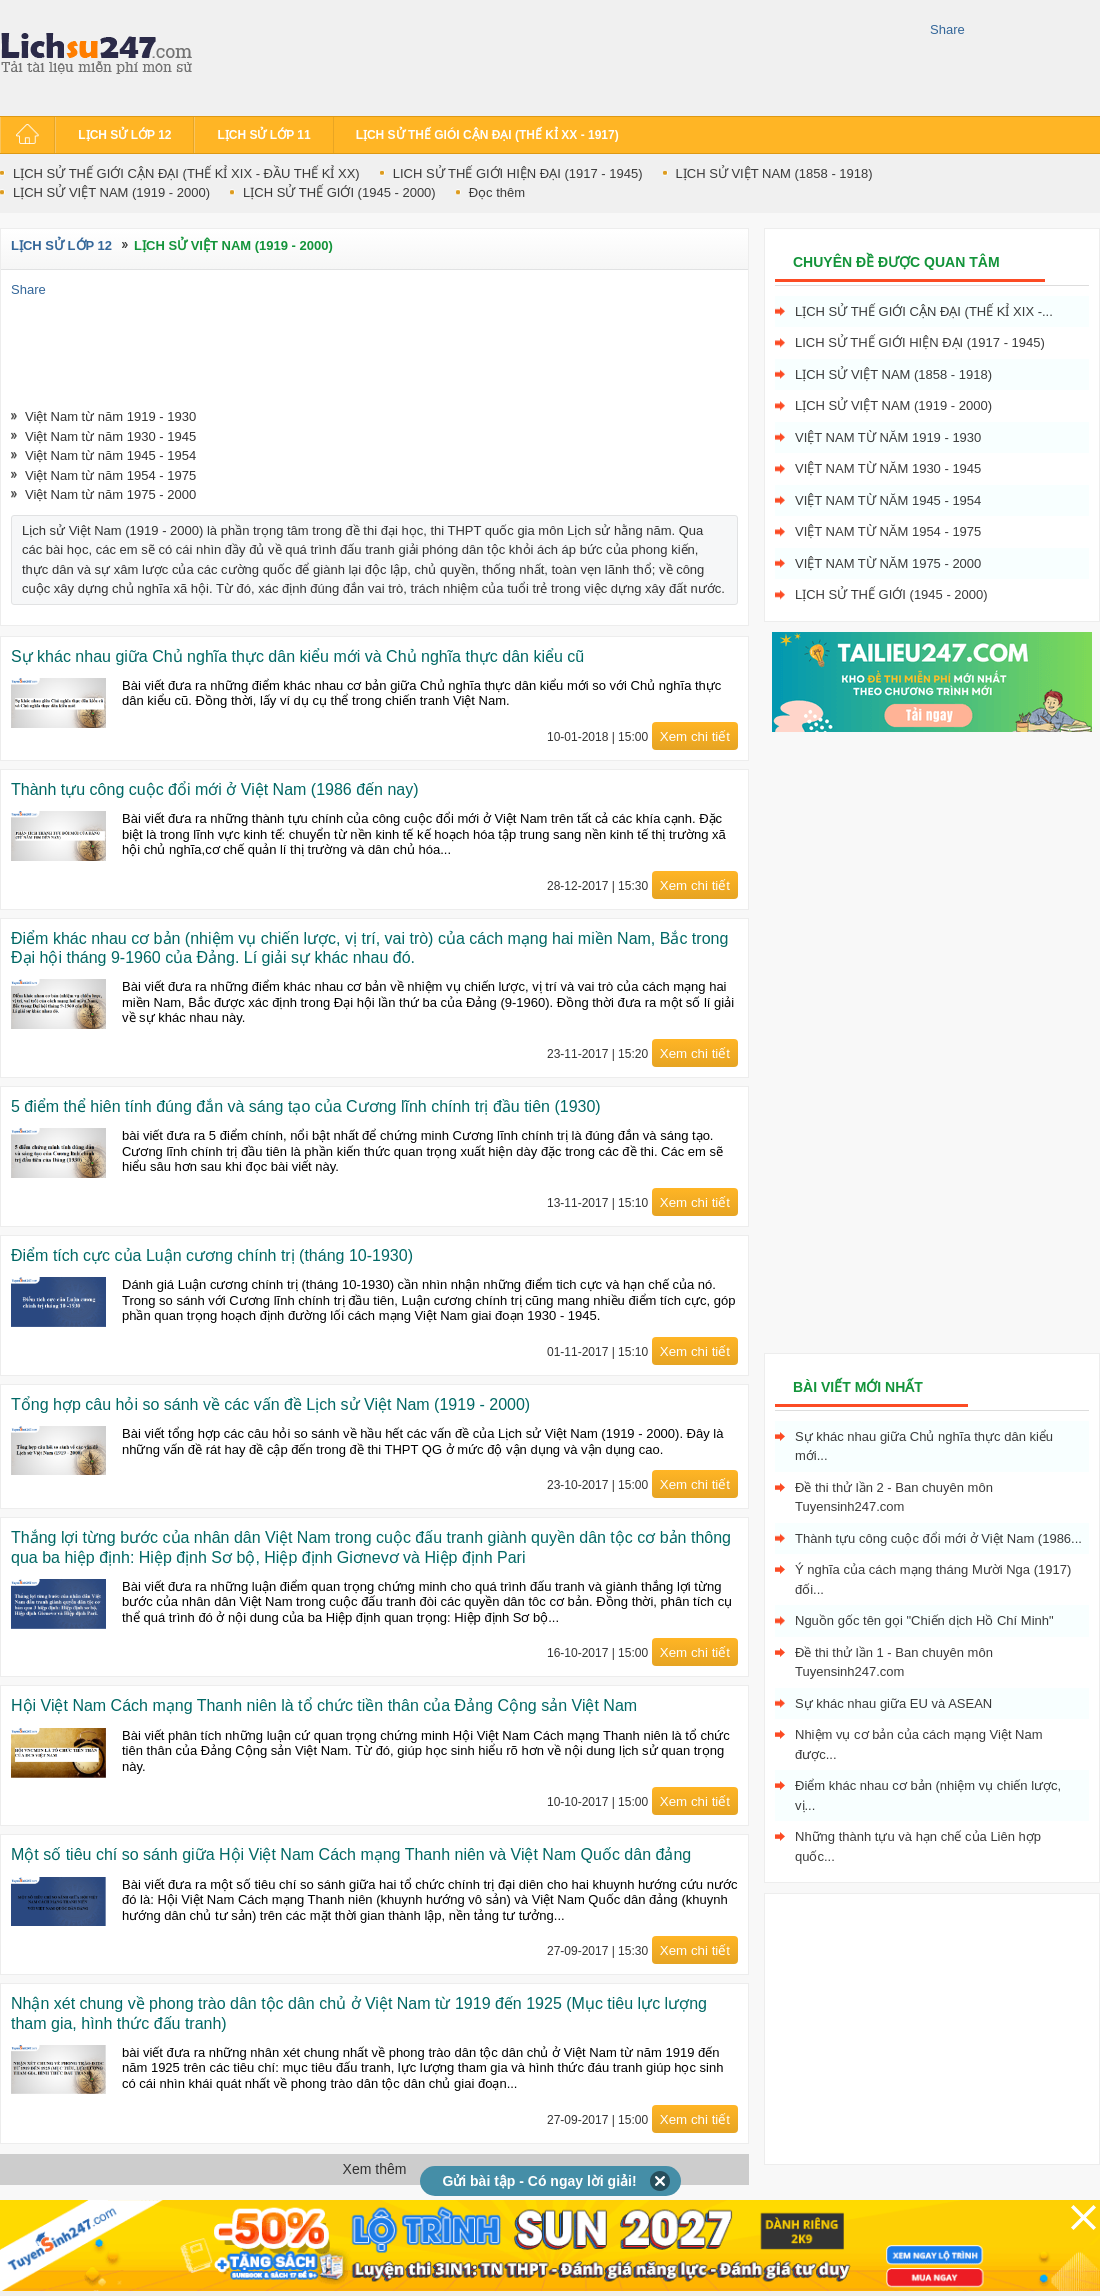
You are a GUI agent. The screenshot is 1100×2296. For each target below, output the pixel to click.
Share (947, 29)
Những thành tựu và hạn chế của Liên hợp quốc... (918, 1846)
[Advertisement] (564, 55)
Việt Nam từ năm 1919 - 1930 (110, 416)
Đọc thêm (497, 192)
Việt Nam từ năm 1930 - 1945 (110, 436)
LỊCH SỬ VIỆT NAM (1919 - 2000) (111, 192)
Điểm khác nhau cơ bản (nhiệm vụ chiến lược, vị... (928, 1795)
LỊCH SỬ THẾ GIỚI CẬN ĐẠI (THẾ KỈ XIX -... (924, 311)
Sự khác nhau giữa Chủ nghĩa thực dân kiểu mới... (924, 1446)
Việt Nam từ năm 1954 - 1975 (110, 475)
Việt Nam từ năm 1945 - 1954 (110, 455)
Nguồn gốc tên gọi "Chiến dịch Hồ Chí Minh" (924, 1620)
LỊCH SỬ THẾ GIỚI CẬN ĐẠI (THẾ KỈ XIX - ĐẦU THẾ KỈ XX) (186, 173)
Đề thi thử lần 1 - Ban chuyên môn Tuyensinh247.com (894, 1662)
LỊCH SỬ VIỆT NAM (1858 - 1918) (774, 173)
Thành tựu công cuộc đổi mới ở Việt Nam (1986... (938, 1538)
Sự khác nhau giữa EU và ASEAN (893, 1703)
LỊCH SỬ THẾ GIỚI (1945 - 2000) (339, 192)
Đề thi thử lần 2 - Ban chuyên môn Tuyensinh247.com (894, 1497)
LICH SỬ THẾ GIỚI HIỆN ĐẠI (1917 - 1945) (518, 173)
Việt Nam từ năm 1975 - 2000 (110, 494)
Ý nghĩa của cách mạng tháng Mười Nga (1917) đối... (933, 1579)
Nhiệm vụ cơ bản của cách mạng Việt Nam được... (919, 1744)
